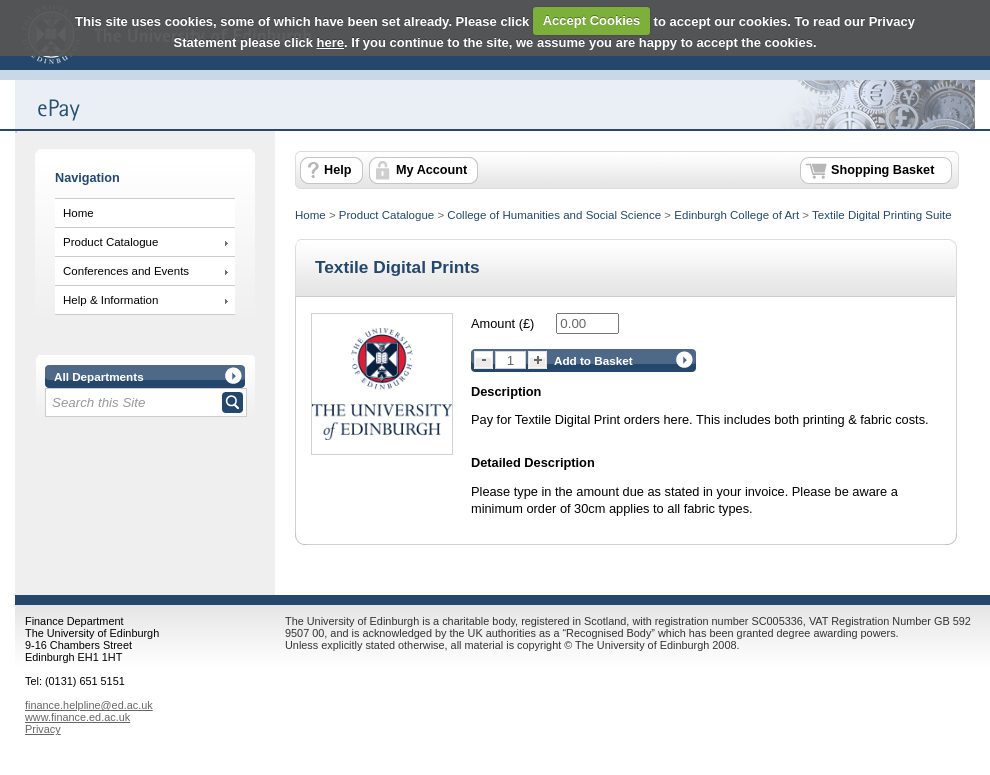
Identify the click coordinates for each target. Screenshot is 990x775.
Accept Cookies (592, 20)
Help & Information (110, 300)
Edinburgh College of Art (736, 215)
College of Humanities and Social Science (554, 215)
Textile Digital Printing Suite (882, 215)
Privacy (43, 729)
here (330, 42)
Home (78, 213)
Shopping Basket (882, 170)
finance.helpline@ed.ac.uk (89, 705)
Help (337, 170)
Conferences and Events (126, 271)
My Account (431, 170)
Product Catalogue (110, 242)
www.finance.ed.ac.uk (77, 717)
